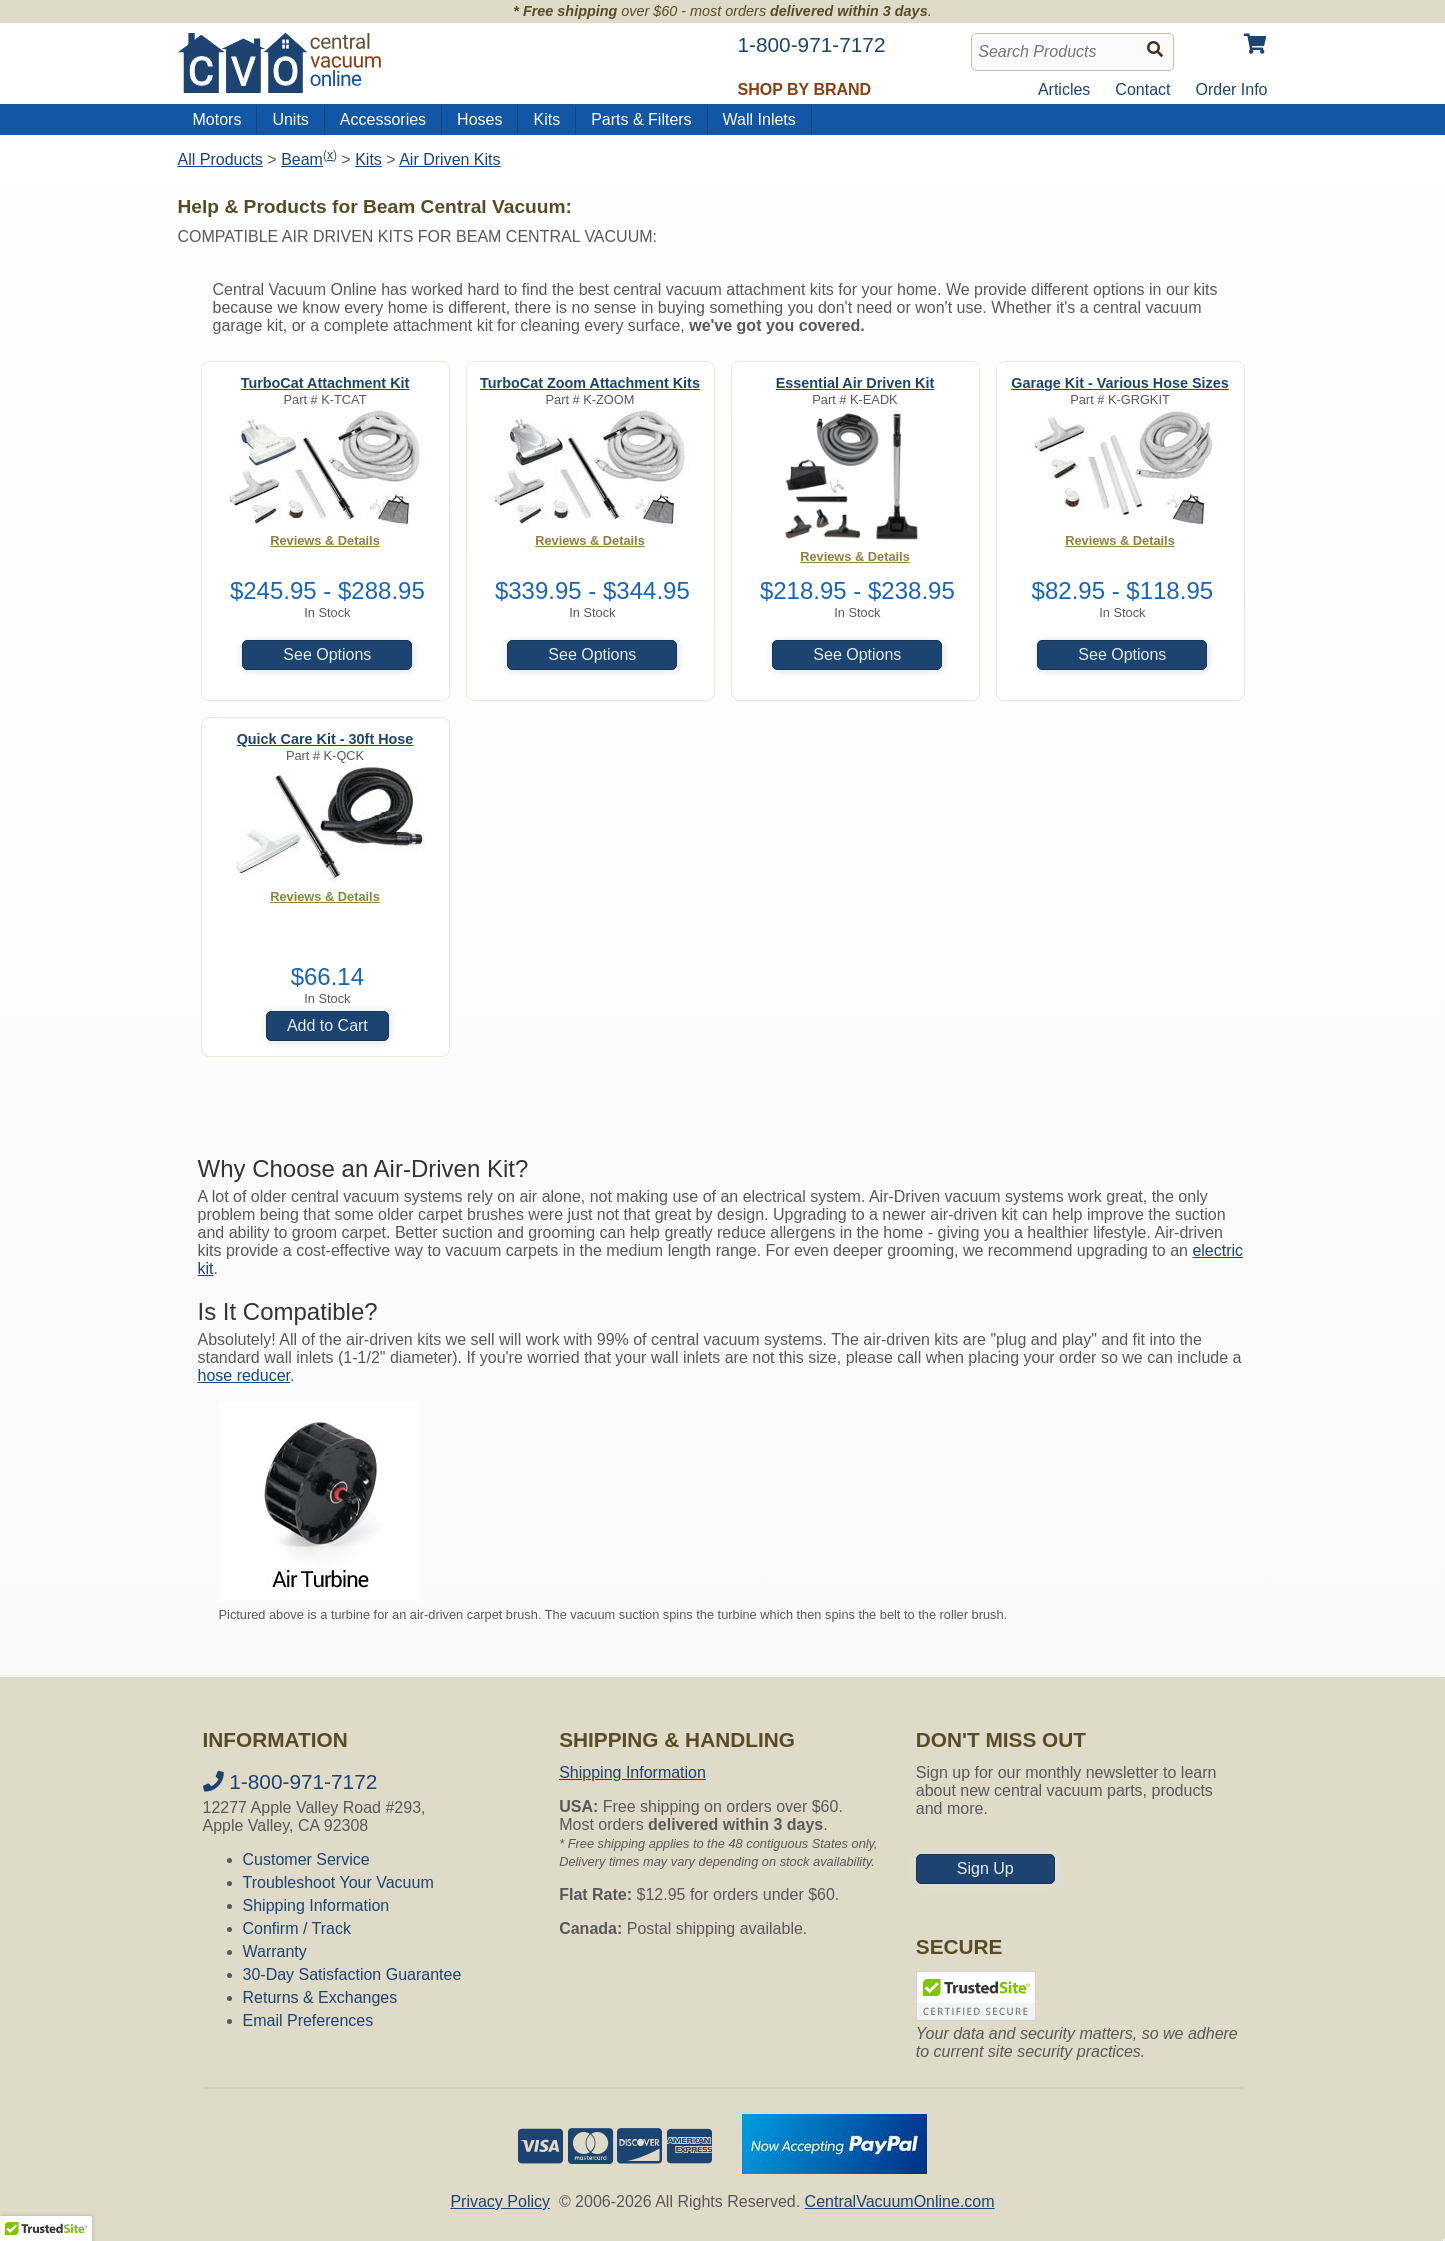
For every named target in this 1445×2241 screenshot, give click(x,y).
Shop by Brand (805, 89)
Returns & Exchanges (320, 1997)
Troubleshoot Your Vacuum (338, 1882)
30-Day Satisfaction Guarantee (352, 1974)
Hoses (479, 119)
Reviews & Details (325, 540)
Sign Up (985, 1868)
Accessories (383, 119)
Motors (217, 119)
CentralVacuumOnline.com (900, 2201)
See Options (327, 654)
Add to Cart (327, 1025)
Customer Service (306, 1859)
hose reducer (244, 1375)
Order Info (1231, 89)
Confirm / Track (297, 1928)
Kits (546, 119)
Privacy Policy (500, 2201)
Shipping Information (316, 1905)
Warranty (275, 1951)
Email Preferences (308, 2020)
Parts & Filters (641, 119)
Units (290, 119)
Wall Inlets (759, 119)
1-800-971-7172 (290, 1781)
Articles (1064, 89)
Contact (1142, 89)
